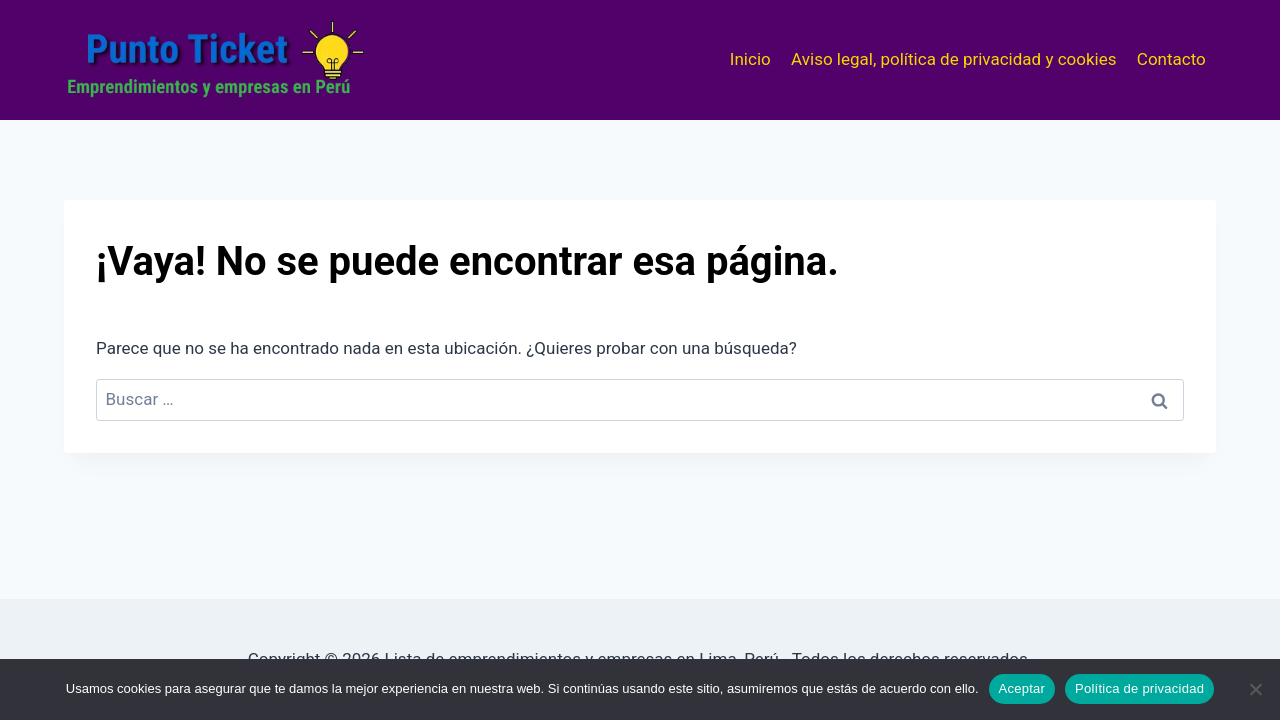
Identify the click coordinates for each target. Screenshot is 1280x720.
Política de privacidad (1139, 688)
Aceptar (1022, 688)
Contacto (1171, 59)
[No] (1255, 689)
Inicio (750, 59)
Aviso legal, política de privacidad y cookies (953, 59)
